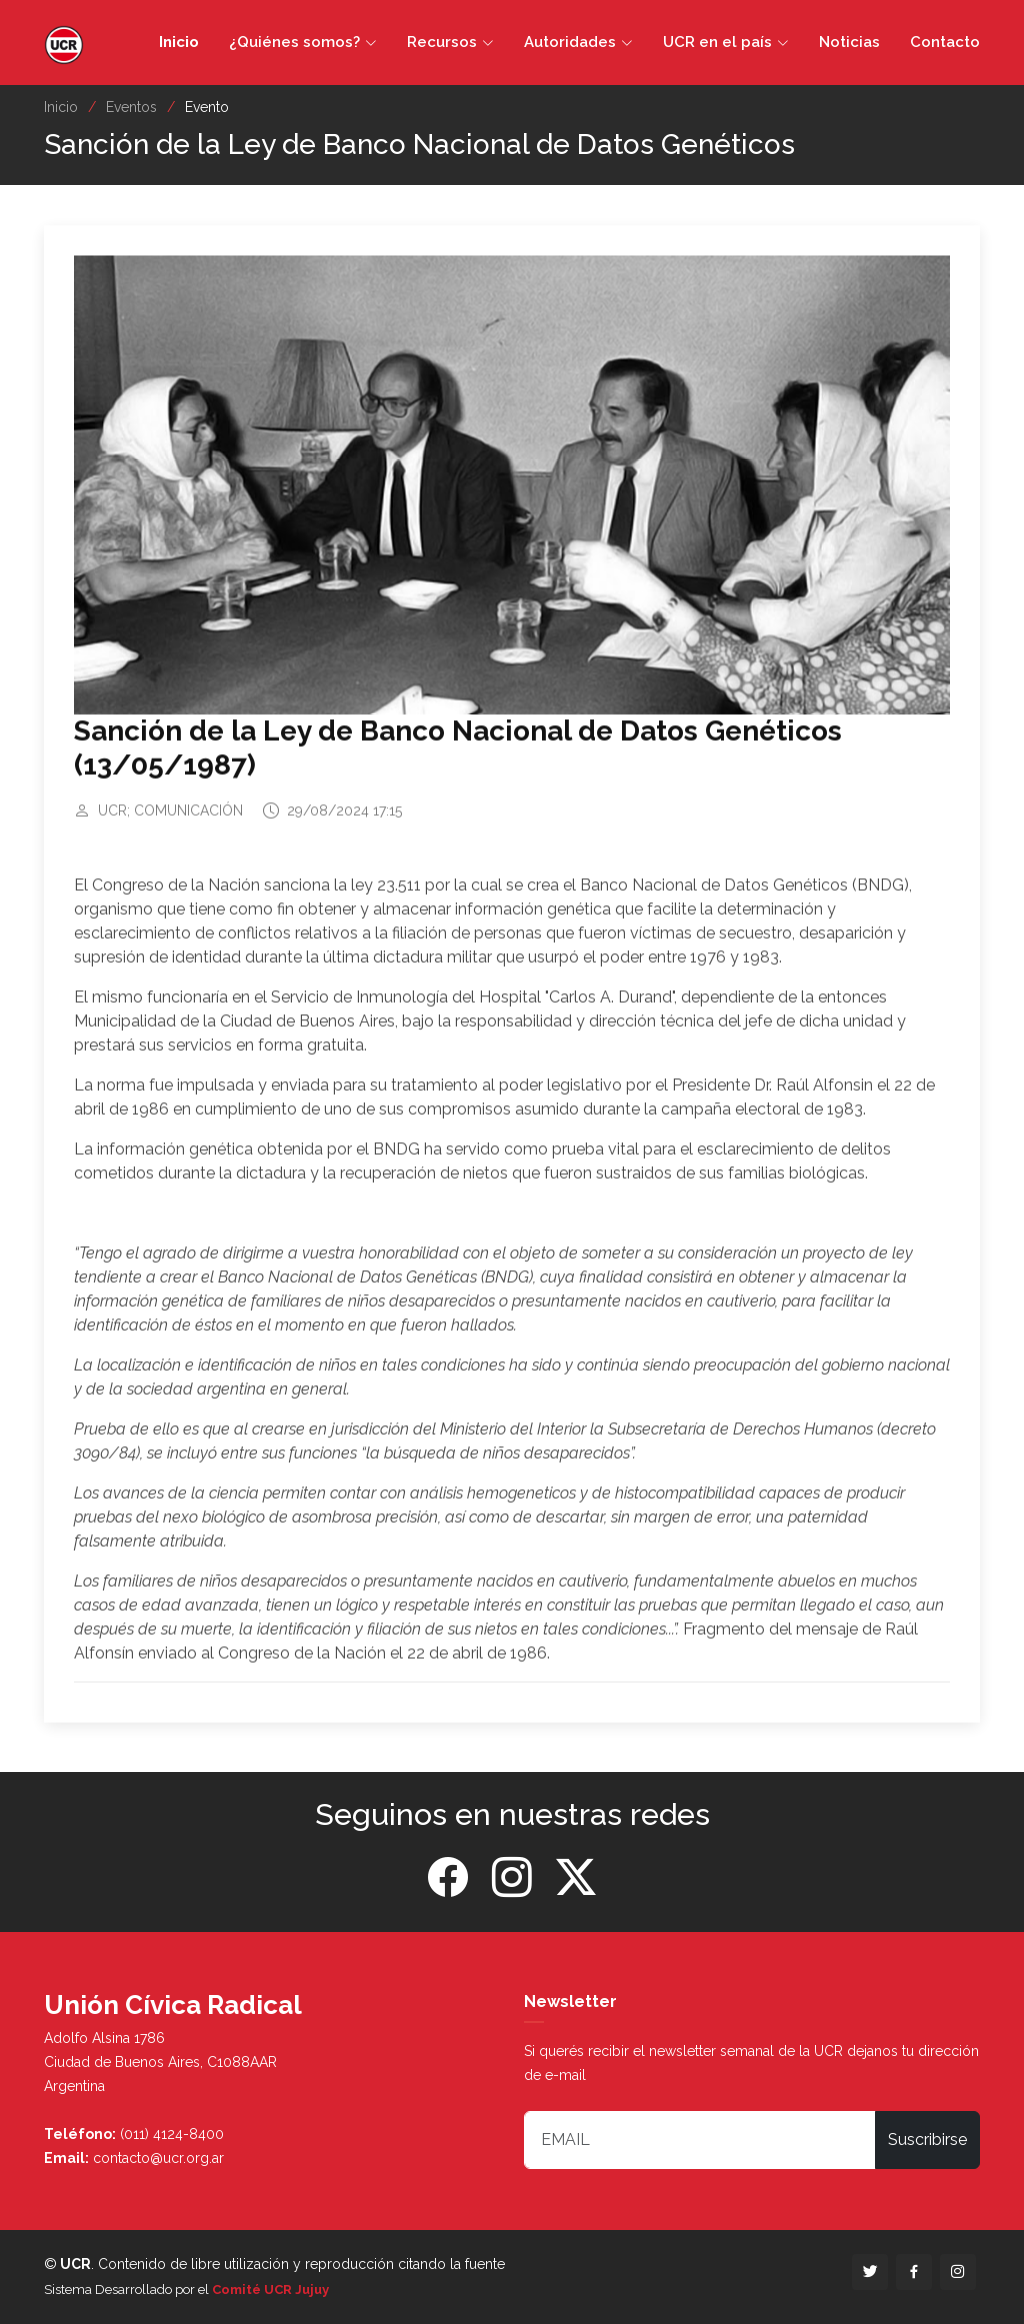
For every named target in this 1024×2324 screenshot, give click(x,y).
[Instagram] (512, 1878)
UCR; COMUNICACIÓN (170, 819)
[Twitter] (576, 1878)
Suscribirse (927, 2139)
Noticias (849, 42)
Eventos (131, 107)
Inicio (179, 42)
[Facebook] (448, 1878)
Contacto (945, 42)
